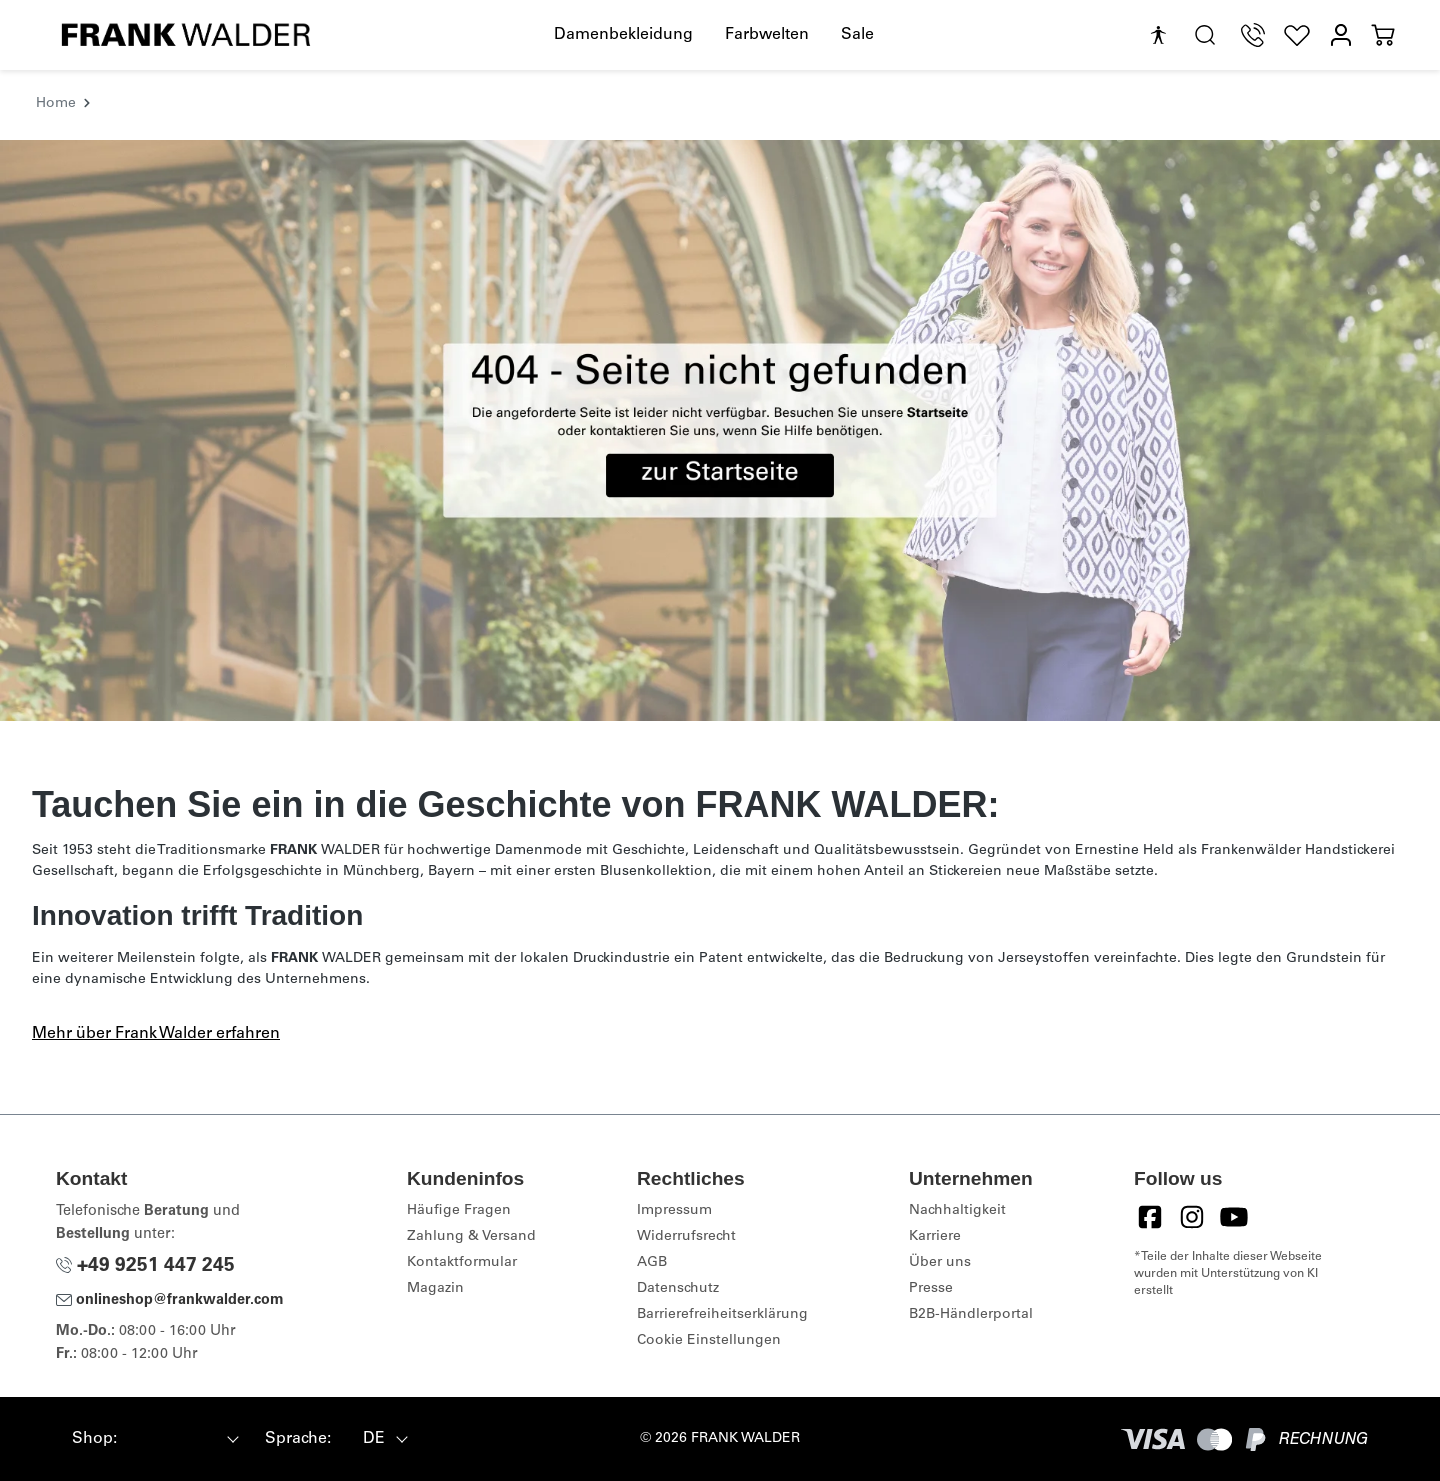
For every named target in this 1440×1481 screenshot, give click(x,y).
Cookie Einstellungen (709, 1341)
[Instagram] (1192, 1217)
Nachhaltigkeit (957, 1211)
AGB (652, 1263)
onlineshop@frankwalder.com (170, 1301)
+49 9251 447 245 (145, 1266)
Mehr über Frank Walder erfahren (156, 1034)
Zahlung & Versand (471, 1237)
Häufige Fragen (459, 1211)
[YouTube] (1234, 1217)
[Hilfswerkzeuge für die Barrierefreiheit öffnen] (1158, 36)
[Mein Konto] (1341, 35)
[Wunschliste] (1297, 35)
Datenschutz (678, 1289)
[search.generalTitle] (1205, 35)
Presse (931, 1289)
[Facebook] (1150, 1217)
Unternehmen (971, 1178)
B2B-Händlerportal (971, 1315)
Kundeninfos (465, 1178)
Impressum (674, 1211)
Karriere (935, 1237)
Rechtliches (691, 1178)
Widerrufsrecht (686, 1237)
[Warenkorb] (1383, 35)
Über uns (940, 1263)
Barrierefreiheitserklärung (722, 1315)
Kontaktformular (462, 1263)
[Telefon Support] (1253, 35)
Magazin (435, 1289)
